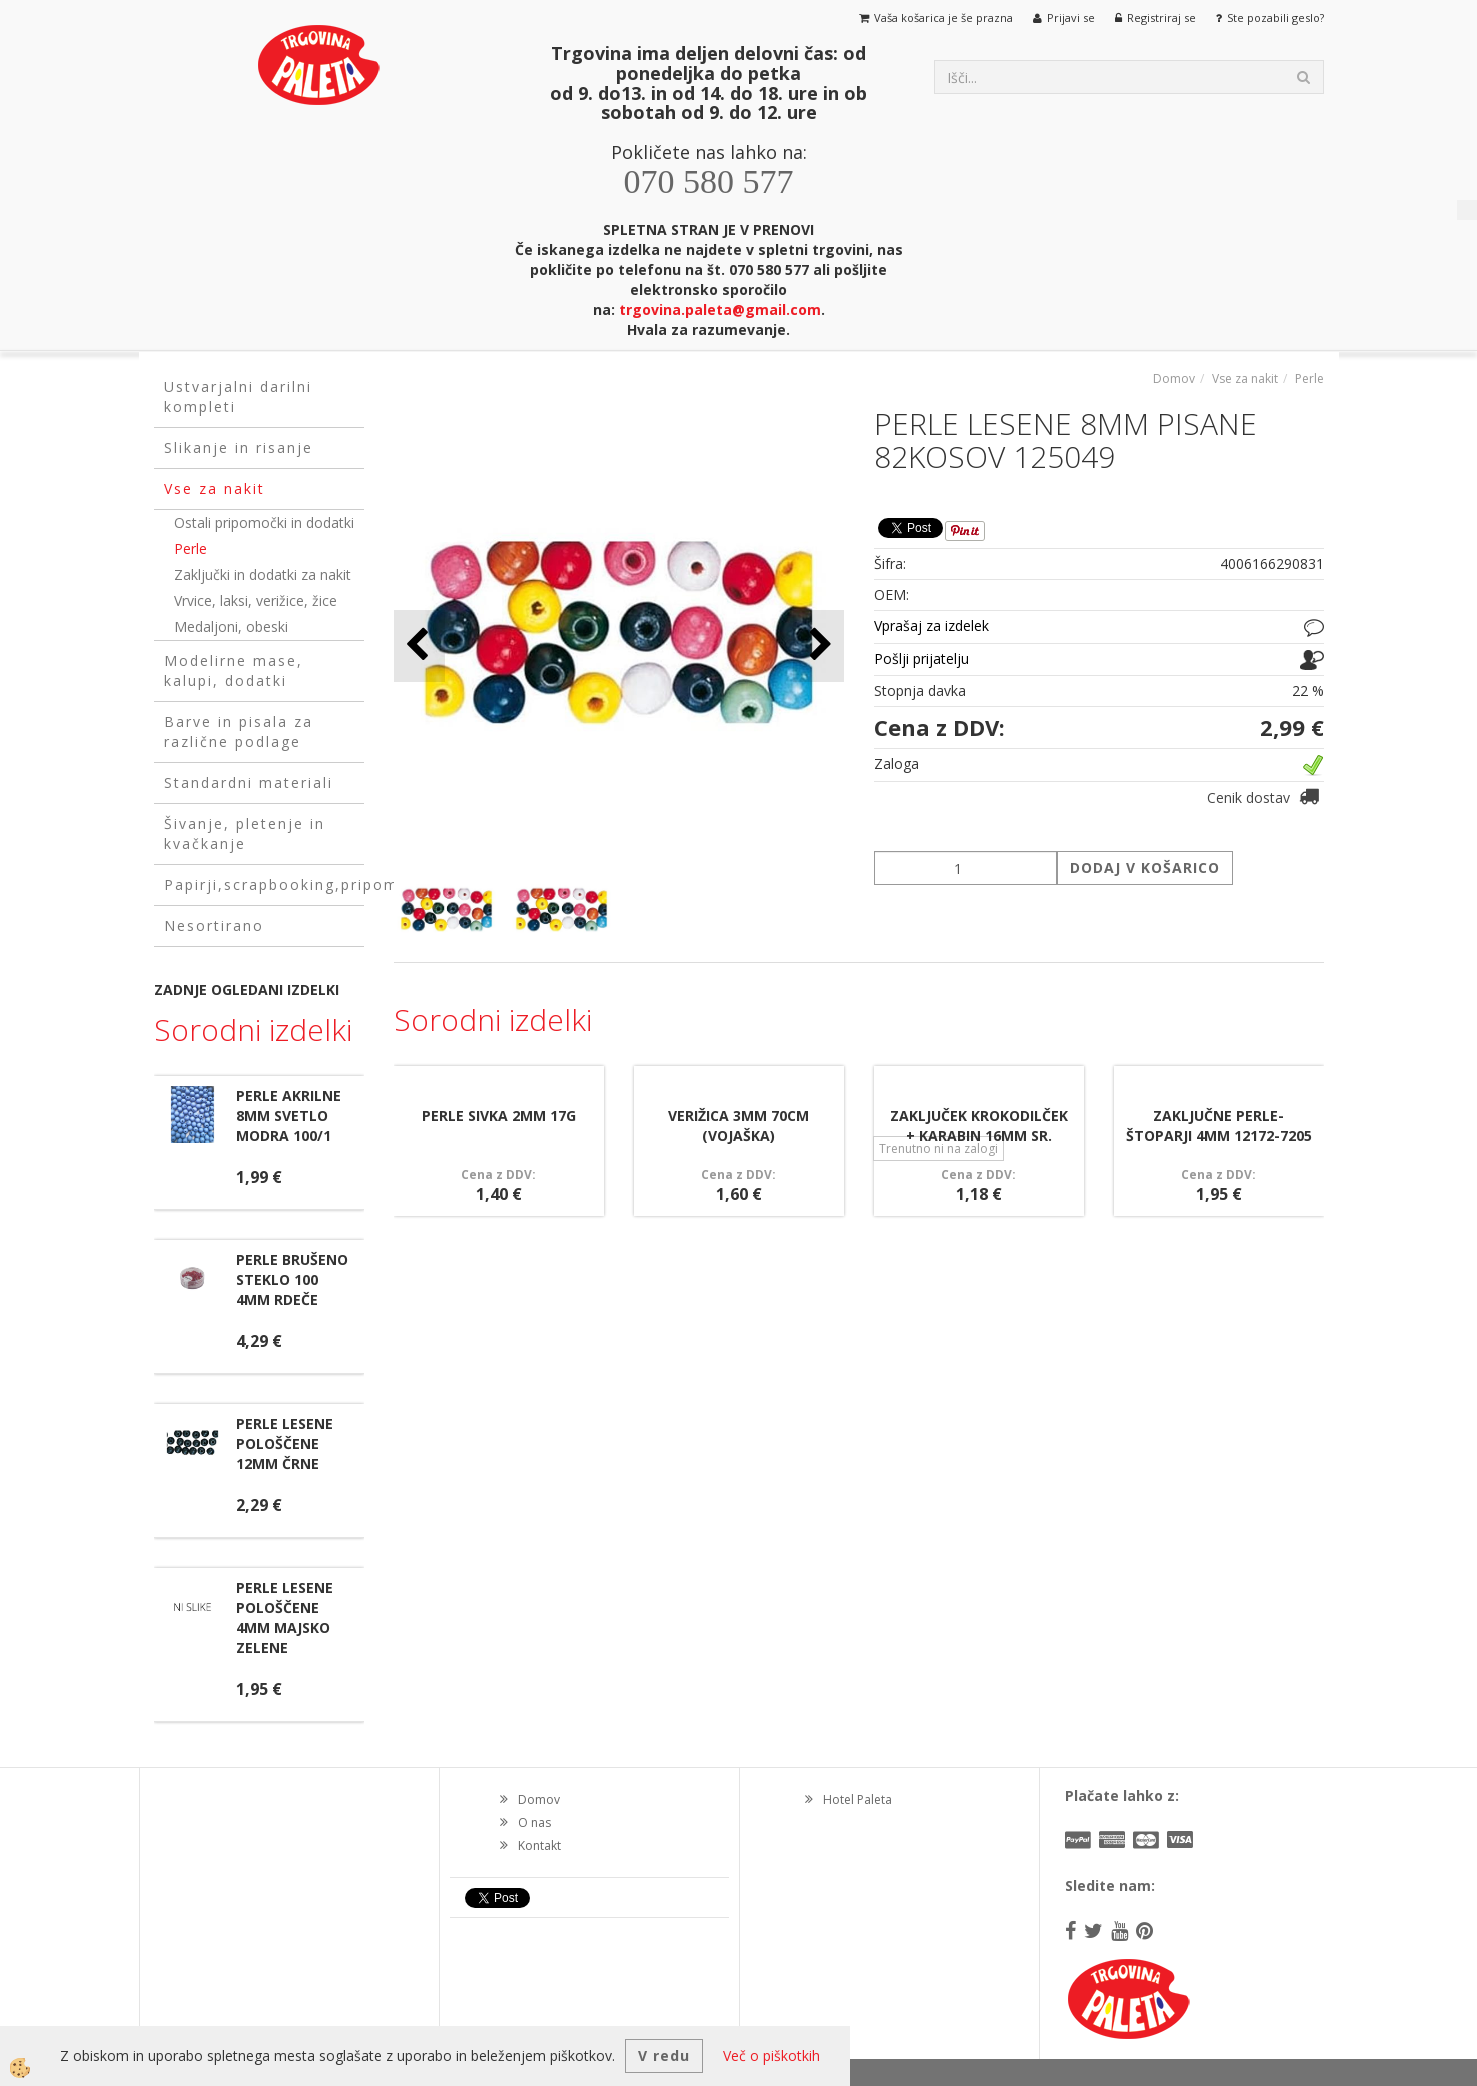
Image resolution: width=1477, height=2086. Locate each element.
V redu (664, 2055)
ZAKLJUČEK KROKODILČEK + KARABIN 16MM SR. (979, 1125)
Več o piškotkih (771, 2055)
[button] (818, 645)
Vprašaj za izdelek (931, 625)
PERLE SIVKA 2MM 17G (499, 1115)
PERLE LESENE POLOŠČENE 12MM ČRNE (284, 1443)
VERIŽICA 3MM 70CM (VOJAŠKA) (738, 1125)
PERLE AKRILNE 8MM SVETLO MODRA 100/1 (288, 1115)
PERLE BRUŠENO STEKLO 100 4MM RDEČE (292, 1279)
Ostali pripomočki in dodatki (264, 522)
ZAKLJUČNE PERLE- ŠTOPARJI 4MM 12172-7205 (1219, 1125)
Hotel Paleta (857, 1799)
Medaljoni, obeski (231, 626)
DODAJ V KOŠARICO (1145, 867)
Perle (190, 548)
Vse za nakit (1245, 378)
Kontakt (539, 1845)
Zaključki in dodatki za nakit (262, 574)
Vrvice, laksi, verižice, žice (255, 600)
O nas (534, 1822)
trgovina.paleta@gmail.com (720, 309)
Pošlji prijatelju (921, 658)
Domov (1174, 378)
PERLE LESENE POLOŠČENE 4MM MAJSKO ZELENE (284, 1617)
